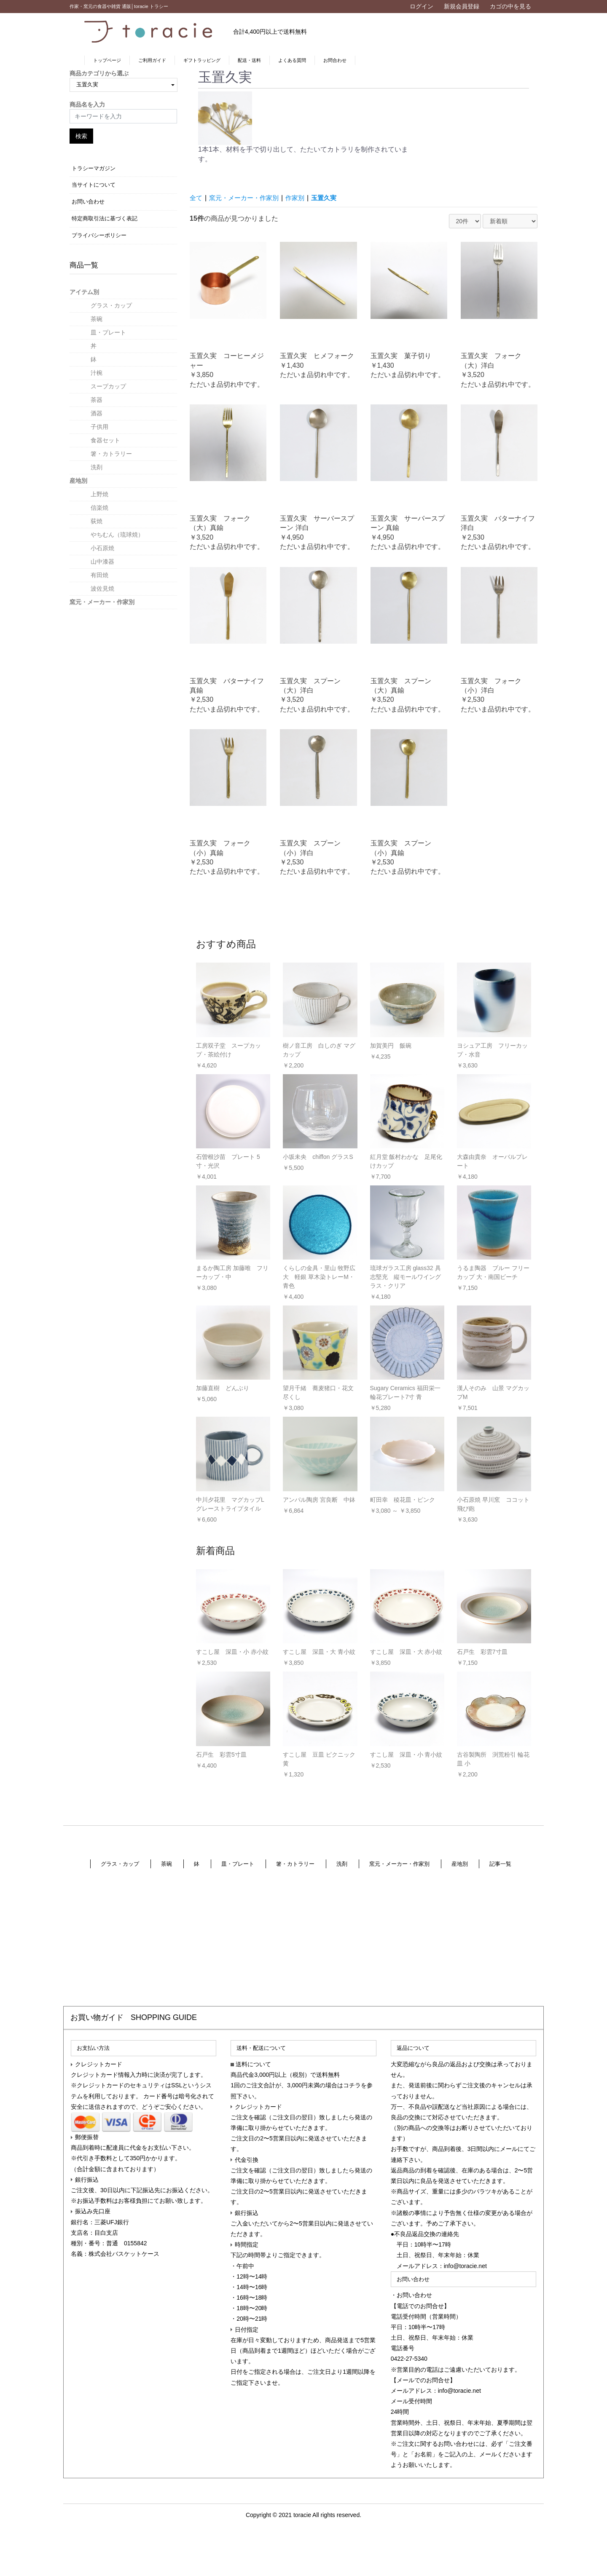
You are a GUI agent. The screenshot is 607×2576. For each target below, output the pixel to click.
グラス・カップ (111, 305)
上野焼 (99, 494)
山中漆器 (102, 561)
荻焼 (96, 521)
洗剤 (96, 467)
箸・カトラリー (111, 453)
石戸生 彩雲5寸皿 (221, 1754)
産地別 (78, 480)
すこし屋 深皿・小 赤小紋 (232, 1651)
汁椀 (96, 372)
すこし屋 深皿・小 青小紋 (406, 1754)
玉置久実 (331, 197)
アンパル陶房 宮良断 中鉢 (319, 1499)
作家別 (301, 197)
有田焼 (99, 575)
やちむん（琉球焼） (117, 534)
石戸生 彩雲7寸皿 (482, 1651)
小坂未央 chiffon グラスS (318, 1156)
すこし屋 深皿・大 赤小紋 (406, 1651)
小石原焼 (102, 548)
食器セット (105, 440)
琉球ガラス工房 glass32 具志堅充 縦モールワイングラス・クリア (405, 1277)
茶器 (96, 399)
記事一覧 (501, 1864)
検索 (81, 136)
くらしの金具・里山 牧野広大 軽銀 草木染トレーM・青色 (319, 1277)
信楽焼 (99, 507)
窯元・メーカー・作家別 (102, 602)
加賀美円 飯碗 (390, 1045)
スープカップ (108, 386)
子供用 (99, 426)
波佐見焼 (102, 588)
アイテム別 (84, 292)
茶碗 (96, 319)
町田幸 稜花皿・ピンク (402, 1499)
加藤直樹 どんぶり (222, 1388)
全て (196, 197)
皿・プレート (108, 332)
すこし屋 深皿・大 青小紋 (319, 1651)
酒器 (96, 413)
